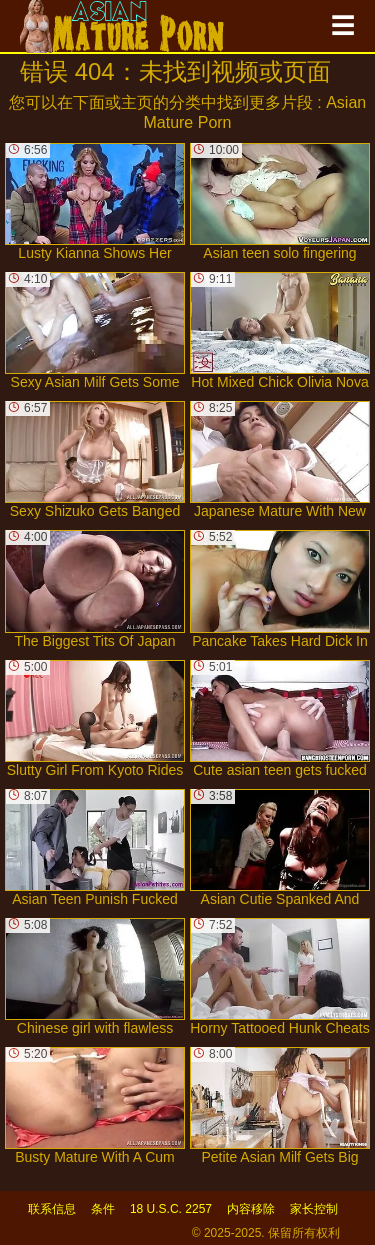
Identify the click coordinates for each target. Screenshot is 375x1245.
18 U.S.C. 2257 (171, 1209)
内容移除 (251, 1209)
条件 (103, 1209)
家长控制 (314, 1209)
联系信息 (52, 1209)
